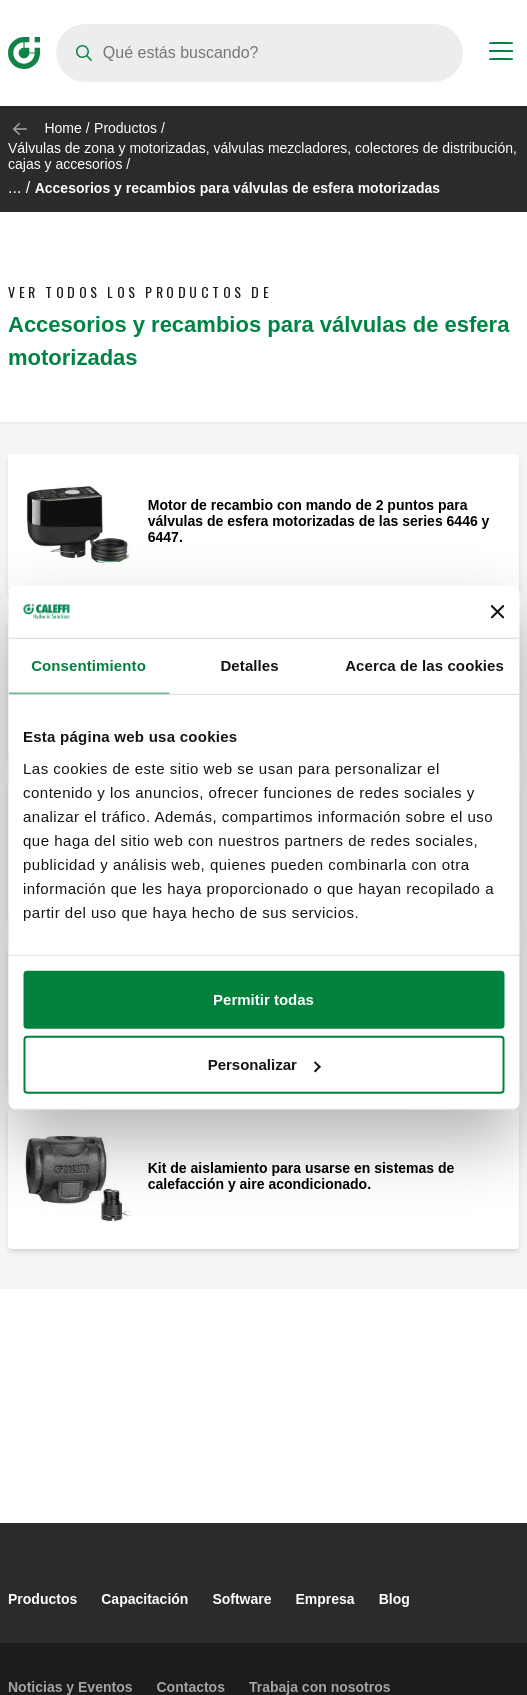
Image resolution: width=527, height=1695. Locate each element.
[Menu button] (501, 54)
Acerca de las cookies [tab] (424, 665)
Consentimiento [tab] (88, 665)
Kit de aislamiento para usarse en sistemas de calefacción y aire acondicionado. (301, 1176)
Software (241, 1599)
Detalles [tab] (249, 665)
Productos (125, 128)
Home (62, 128)
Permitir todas (263, 998)
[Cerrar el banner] (497, 612)
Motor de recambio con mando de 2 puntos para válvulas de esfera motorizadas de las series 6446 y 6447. (319, 521)
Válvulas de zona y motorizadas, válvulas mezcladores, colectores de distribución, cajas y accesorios (262, 156)
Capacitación (144, 1599)
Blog (394, 1599)
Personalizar (264, 1064)
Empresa (325, 1599)
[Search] (259, 53)
